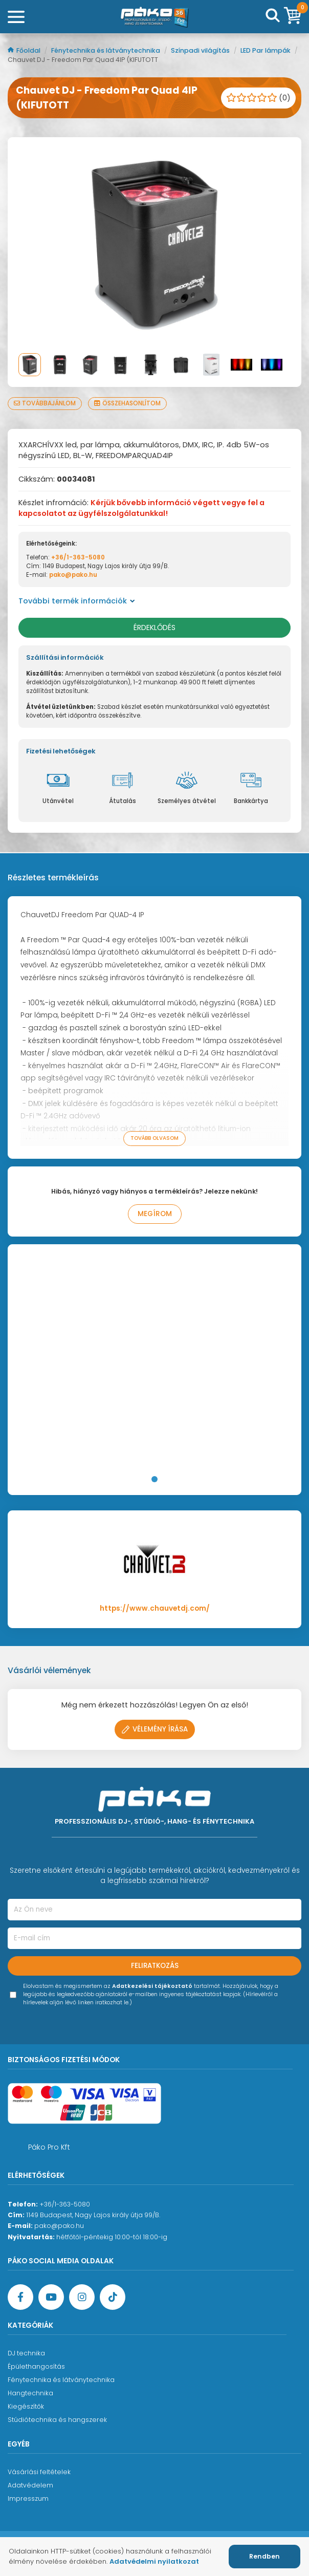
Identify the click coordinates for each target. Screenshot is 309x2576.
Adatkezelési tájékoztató (152, 1986)
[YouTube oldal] (51, 2297)
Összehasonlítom (127, 403)
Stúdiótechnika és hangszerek (57, 2419)
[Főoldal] (154, 17)
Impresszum (28, 2498)
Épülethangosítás (36, 2366)
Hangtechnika (30, 2393)
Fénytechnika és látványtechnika (106, 50)
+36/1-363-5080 (78, 557)
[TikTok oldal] (112, 2297)
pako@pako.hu (73, 575)
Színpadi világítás (201, 50)
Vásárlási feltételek (39, 2471)
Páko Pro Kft (49, 2147)
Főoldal (25, 50)
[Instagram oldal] (82, 2297)
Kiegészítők (26, 2406)
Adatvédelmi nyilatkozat (154, 2561)
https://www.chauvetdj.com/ (155, 1608)
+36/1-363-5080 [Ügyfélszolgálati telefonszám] (64, 2204)
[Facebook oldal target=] (20, 2297)
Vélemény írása (155, 1729)
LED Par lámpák (266, 50)
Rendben (264, 2556)
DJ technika (26, 2353)
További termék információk (76, 601)
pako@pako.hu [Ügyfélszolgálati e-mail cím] (59, 2225)
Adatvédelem (30, 2485)
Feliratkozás (155, 1966)
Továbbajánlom (45, 403)
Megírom (155, 1214)
